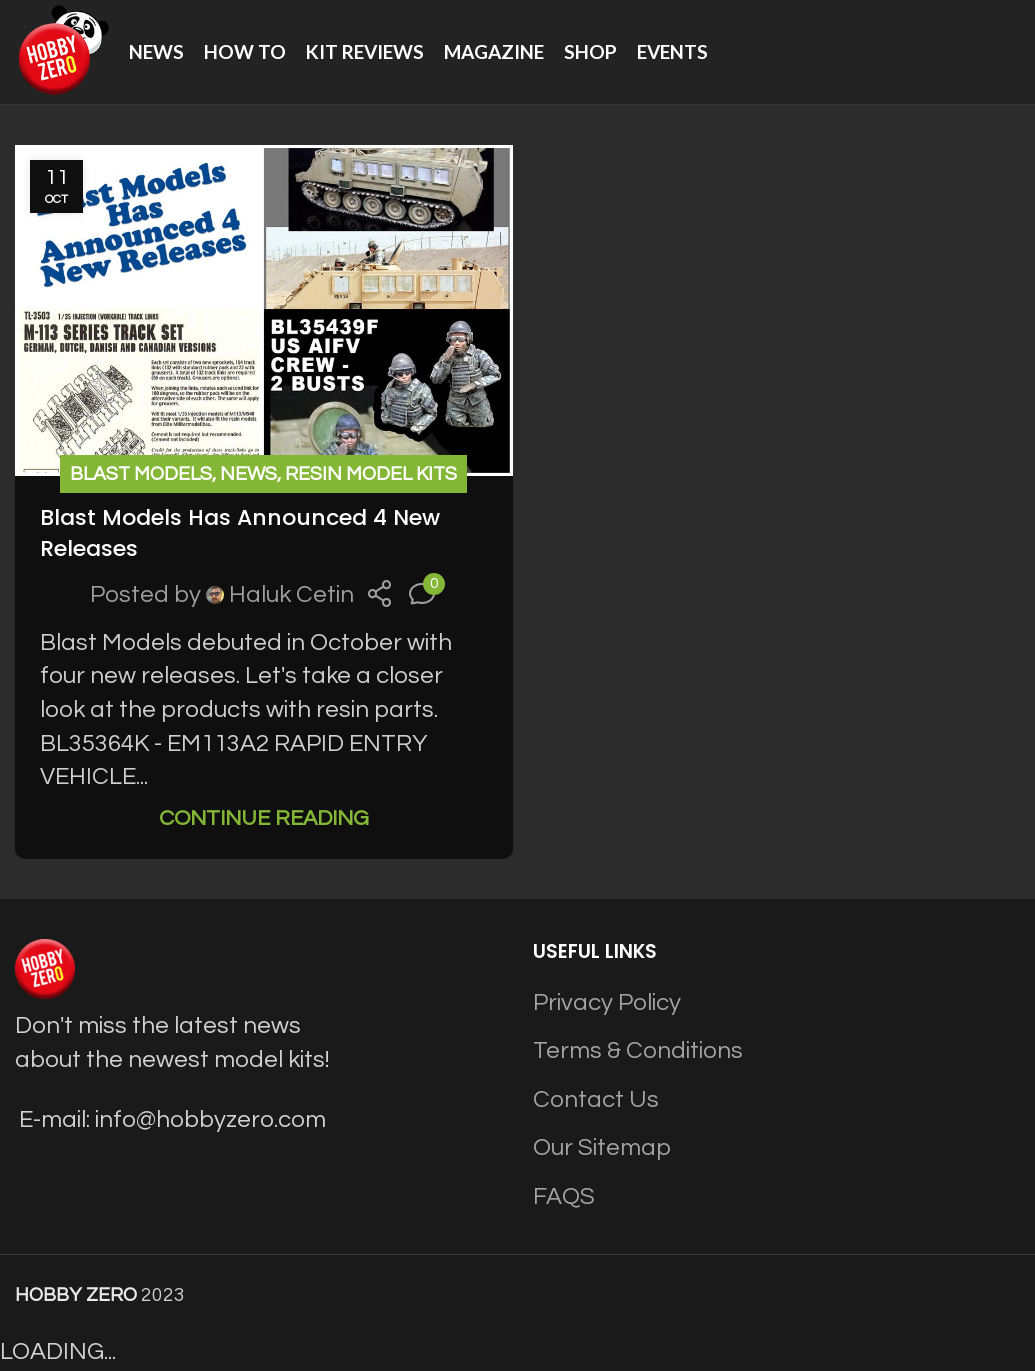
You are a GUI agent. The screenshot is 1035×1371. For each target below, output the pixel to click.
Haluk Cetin (291, 594)
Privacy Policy (607, 1002)
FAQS (564, 1196)
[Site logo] (62, 50)
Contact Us (596, 1099)
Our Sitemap (602, 1147)
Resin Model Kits (371, 474)
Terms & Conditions (638, 1050)
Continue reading (264, 818)
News (248, 474)
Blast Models (141, 474)
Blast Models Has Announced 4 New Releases (240, 533)
